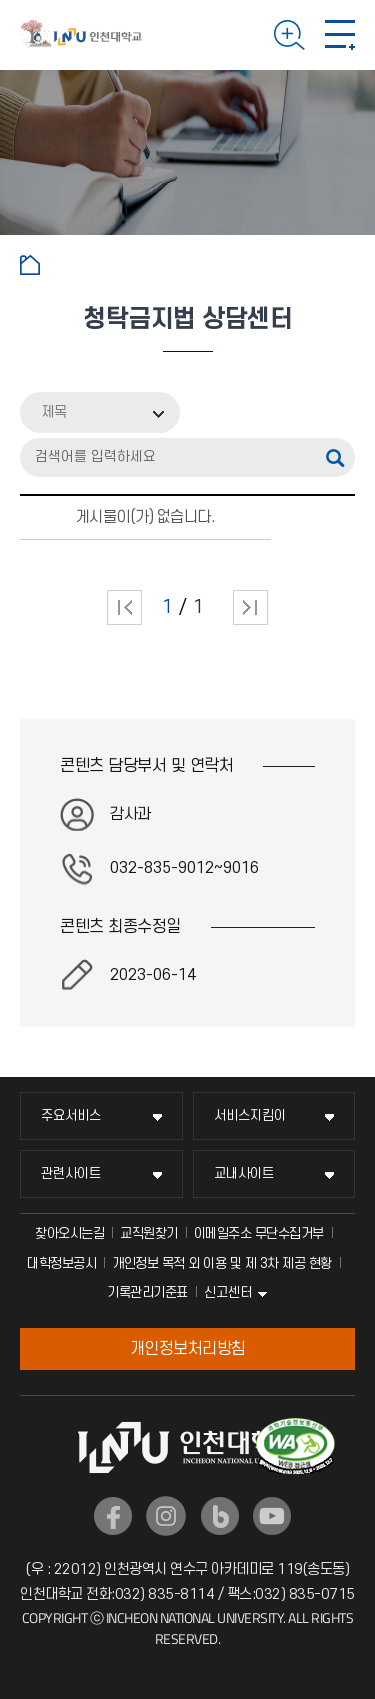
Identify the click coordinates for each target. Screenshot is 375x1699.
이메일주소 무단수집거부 (259, 1233)
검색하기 (289, 35)
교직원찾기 (149, 1233)
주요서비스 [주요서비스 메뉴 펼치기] (71, 1115)
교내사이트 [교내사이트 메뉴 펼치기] (244, 1173)
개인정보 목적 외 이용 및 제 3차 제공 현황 (222, 1263)
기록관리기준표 (147, 1292)
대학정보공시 (61, 1263)
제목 (54, 412)
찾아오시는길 (69, 1233)
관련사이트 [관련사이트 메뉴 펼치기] (71, 1173)
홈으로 (30, 265)
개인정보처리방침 (188, 1349)
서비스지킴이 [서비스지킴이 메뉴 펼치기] (250, 1115)
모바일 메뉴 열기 (340, 35)
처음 (124, 607)
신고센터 (228, 1292)
